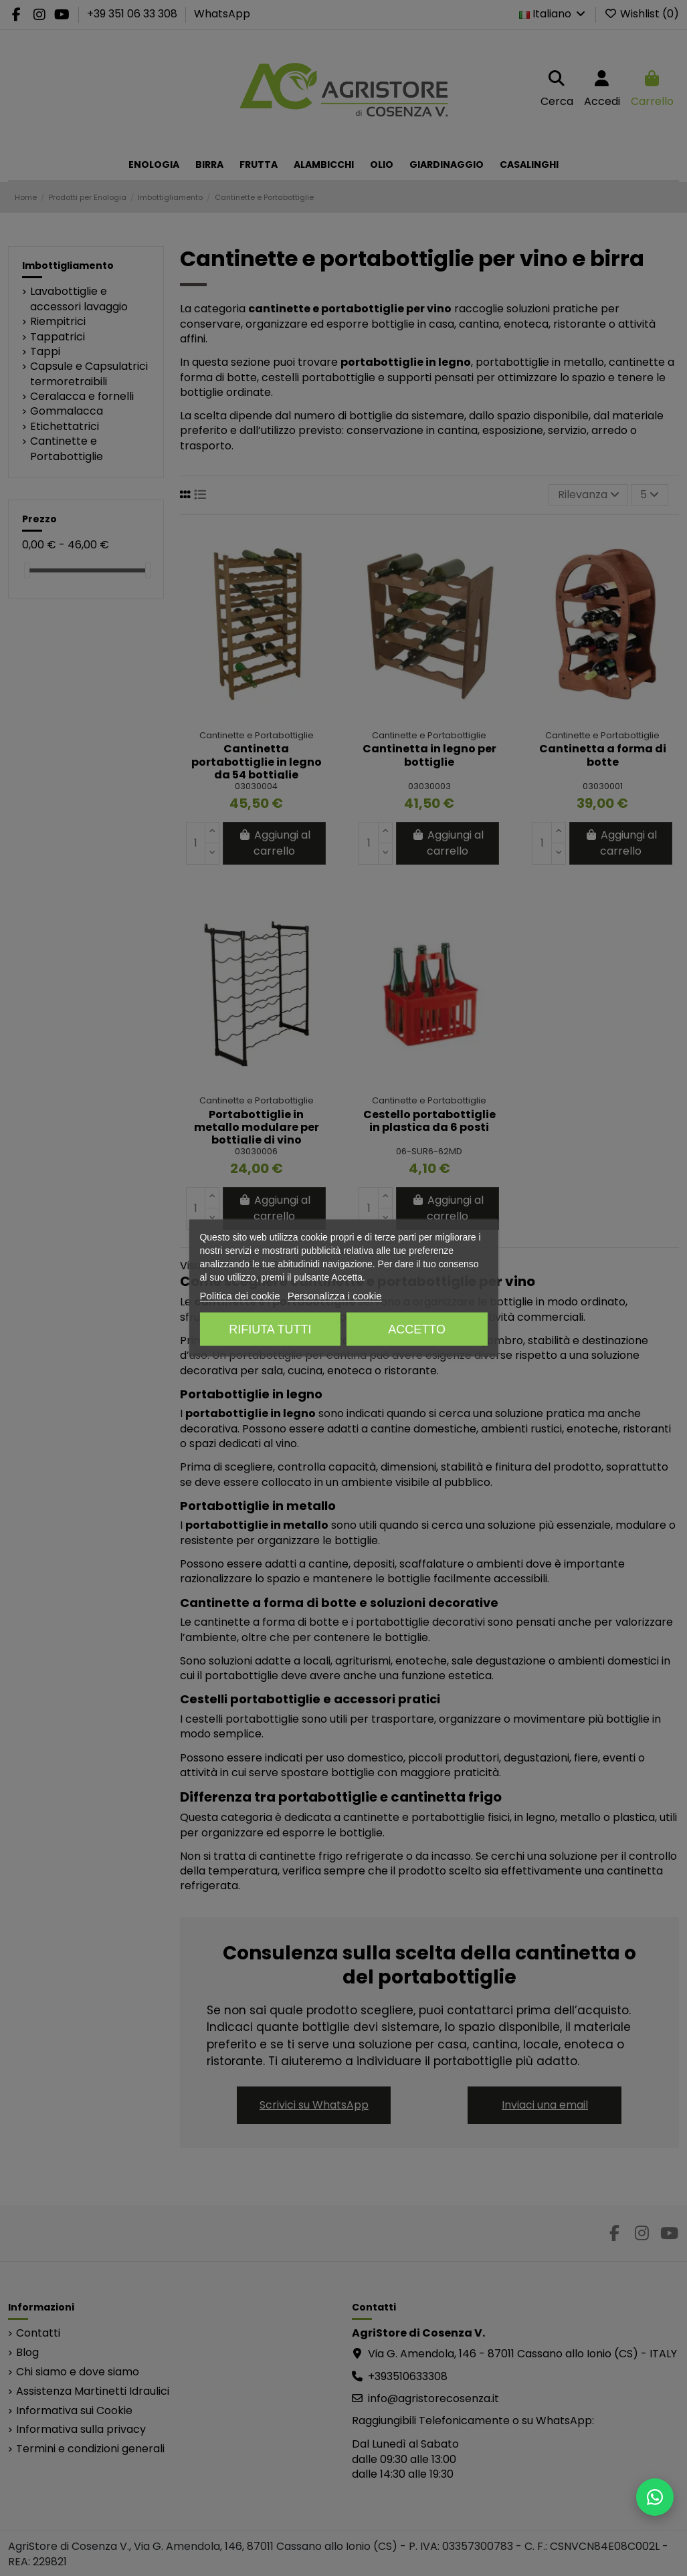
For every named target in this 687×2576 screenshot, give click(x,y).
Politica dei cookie (239, 1295)
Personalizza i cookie (335, 1295)
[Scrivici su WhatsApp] (655, 2497)
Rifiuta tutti (270, 1329)
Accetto (417, 1329)
